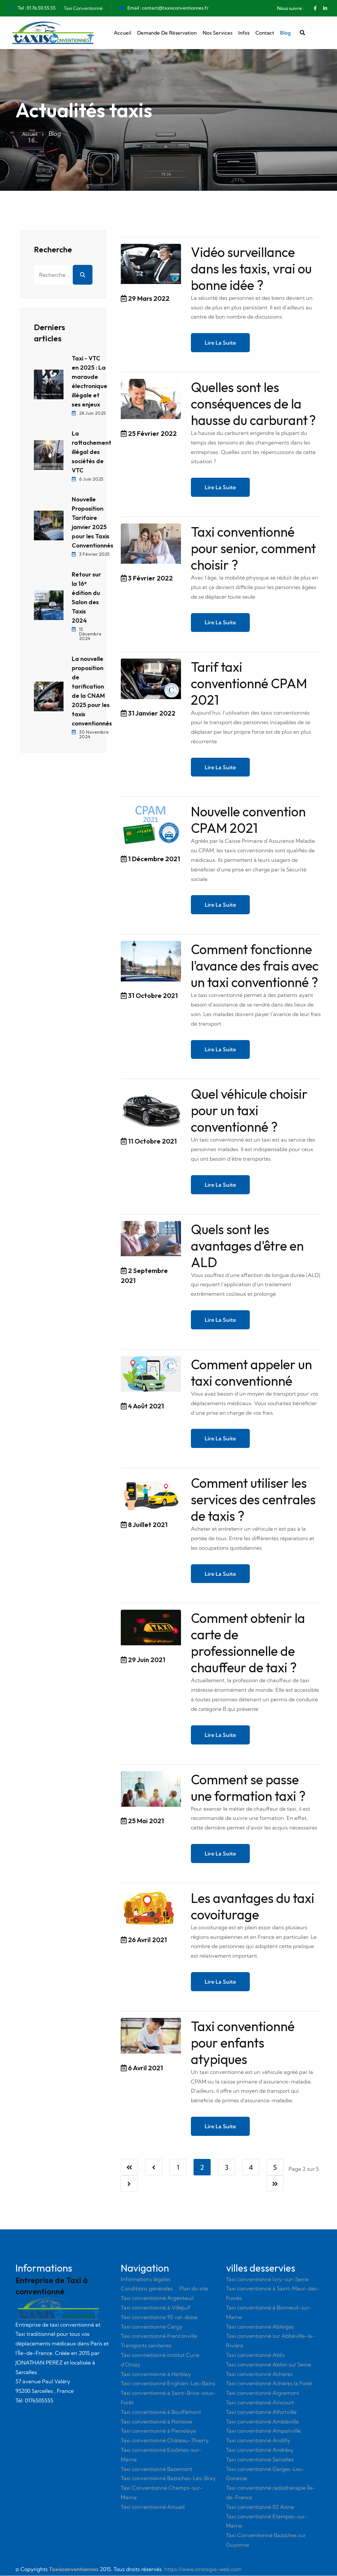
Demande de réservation (167, 33)
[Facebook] (315, 8)
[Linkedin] (325, 8)
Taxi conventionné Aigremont (262, 2393)
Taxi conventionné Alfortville (261, 2412)
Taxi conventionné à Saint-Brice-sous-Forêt (168, 2398)
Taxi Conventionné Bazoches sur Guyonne (266, 2541)
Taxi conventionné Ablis (255, 2355)
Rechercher (82, 274)
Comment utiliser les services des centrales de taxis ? (253, 1499)
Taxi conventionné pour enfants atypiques (243, 2043)
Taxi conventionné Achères (259, 2374)
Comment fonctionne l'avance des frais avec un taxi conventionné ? (255, 966)
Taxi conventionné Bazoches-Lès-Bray (168, 2479)
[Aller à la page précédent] (153, 2168)
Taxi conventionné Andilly (258, 2441)
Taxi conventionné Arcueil (153, 2507)
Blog (285, 33)
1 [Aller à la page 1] (178, 2168)
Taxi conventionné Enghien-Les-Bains (168, 2384)
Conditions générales (147, 2289)
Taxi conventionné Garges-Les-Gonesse (265, 2474)
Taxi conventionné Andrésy (259, 2450)
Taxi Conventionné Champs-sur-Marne (162, 2493)
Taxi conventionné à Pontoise (156, 2422)
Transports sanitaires (146, 2346)
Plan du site (193, 2289)
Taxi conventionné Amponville (263, 2431)
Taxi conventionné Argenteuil (157, 2298)
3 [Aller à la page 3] (226, 2168)
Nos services (217, 33)
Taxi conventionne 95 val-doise (159, 2317)
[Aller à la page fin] (275, 2184)
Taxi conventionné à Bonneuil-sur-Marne (269, 2313)
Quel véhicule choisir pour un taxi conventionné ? (249, 1110)
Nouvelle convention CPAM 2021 (248, 820)
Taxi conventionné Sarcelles (260, 2460)
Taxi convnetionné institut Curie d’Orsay (160, 2360)
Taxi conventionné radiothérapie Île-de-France (271, 2493)
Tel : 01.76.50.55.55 (37, 8)
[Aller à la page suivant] (129, 2184)
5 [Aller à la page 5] (275, 2168)
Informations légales (145, 2279)
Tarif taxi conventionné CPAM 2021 (249, 683)
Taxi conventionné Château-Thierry (165, 2441)
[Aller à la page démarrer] (129, 2168)
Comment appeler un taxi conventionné (251, 1372)
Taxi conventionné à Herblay (156, 2374)
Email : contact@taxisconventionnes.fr (168, 8)
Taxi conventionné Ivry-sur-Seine (267, 2279)
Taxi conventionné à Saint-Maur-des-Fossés (273, 2294)
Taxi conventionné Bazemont (156, 2469)
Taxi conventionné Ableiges (260, 2327)
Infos (243, 33)
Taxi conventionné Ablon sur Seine (268, 2365)
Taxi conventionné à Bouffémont (161, 2412)
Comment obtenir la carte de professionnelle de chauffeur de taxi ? (248, 1643)
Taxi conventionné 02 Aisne (260, 2507)
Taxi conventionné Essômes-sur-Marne (161, 2455)
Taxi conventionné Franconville (159, 2336)
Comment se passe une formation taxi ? (248, 1787)
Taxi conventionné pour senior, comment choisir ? (253, 548)
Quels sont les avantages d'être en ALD (247, 1246)
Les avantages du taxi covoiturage (252, 1906)
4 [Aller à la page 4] (251, 2168)
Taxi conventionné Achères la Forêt (269, 2384)
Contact (264, 33)
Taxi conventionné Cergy (151, 2327)
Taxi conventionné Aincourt (260, 2403)
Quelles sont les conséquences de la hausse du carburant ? (253, 403)
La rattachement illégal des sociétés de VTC (91, 452)
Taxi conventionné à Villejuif (155, 2308)
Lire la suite (220, 342)
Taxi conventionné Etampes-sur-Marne (267, 2521)
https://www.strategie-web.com (203, 2569)
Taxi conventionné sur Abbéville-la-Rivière (270, 2341)
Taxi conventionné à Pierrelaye (158, 2431)
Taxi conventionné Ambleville (262, 2422)
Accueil (122, 33)
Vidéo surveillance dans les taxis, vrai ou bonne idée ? (251, 268)
